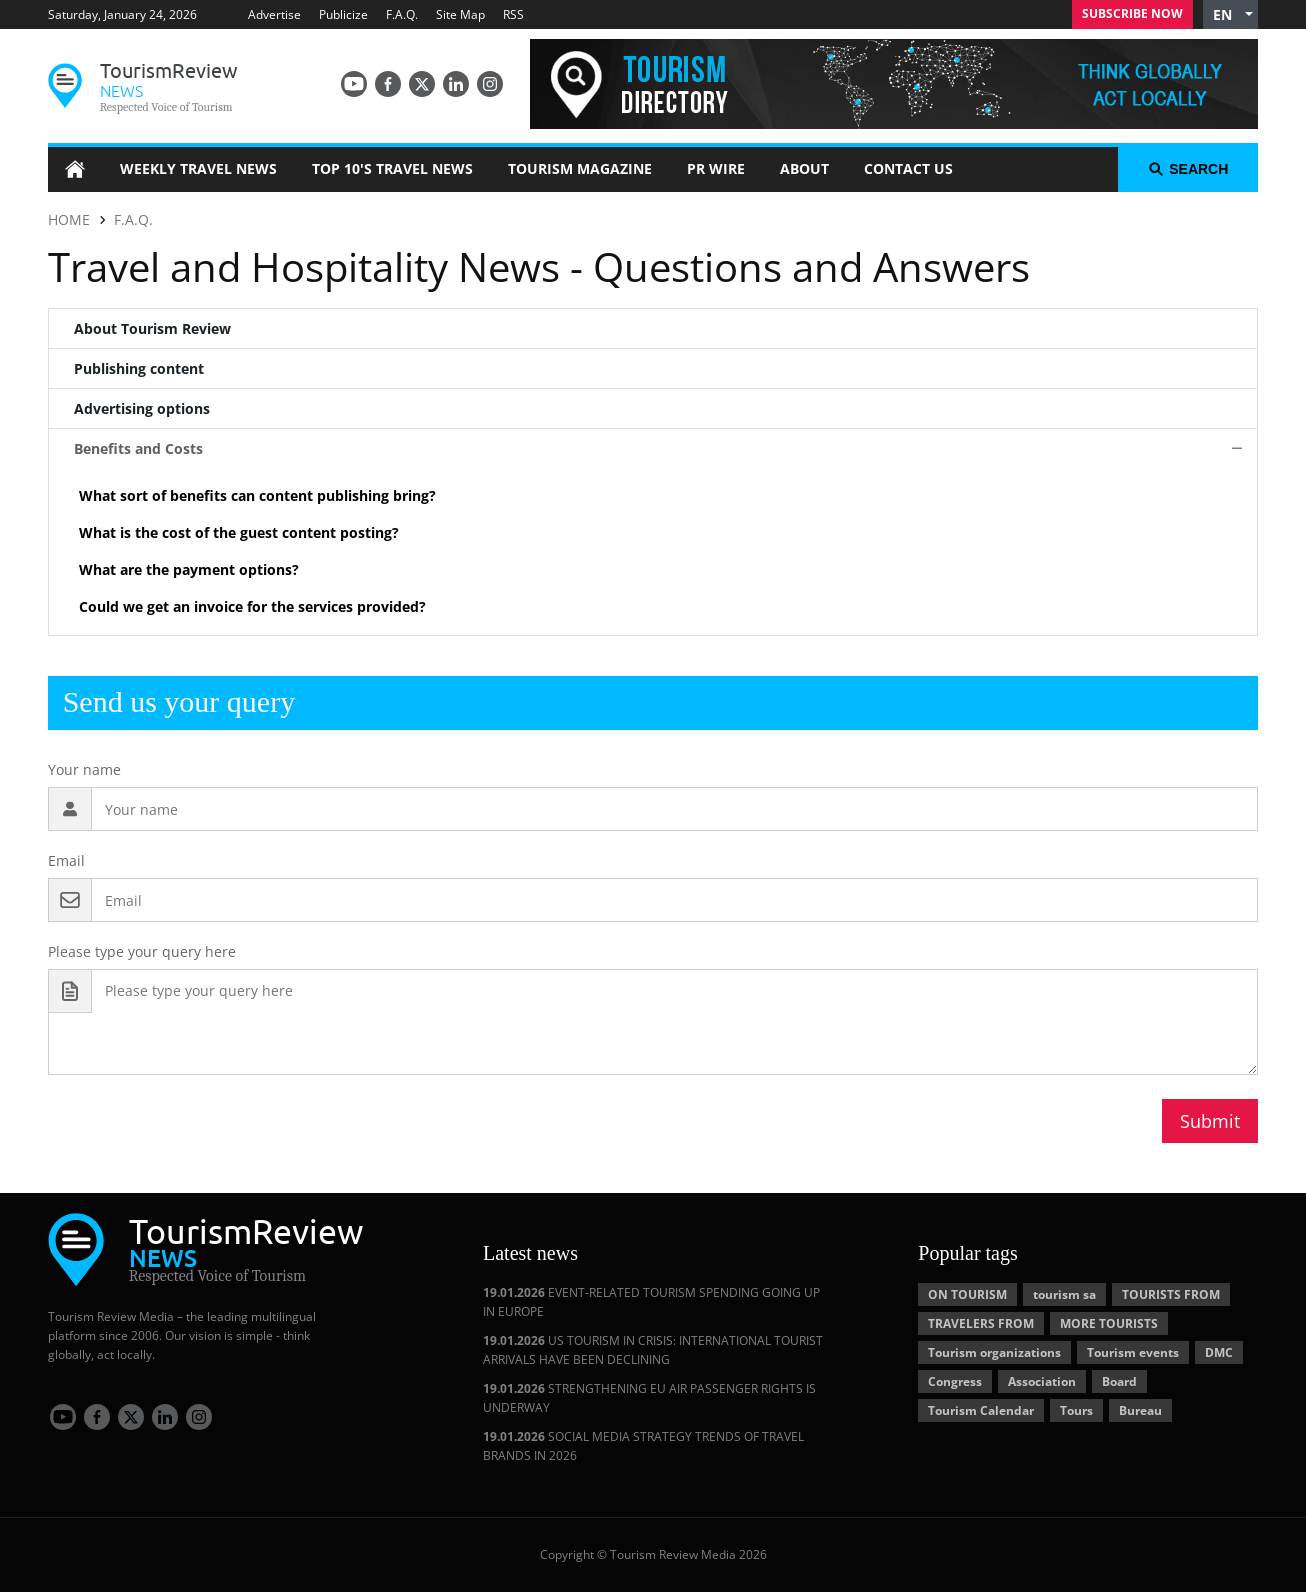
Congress (955, 1381)
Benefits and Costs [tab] (138, 448)
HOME (69, 219)
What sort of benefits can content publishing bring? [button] (257, 495)
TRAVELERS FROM (981, 1323)
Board (1119, 1381)
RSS (513, 14)
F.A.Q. (402, 14)
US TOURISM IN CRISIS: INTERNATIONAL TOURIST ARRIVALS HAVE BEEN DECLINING (653, 1350)
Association (1042, 1381)
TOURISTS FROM (1171, 1294)
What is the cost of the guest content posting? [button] (239, 532)
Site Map (460, 14)
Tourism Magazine (580, 168)
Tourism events (1133, 1352)
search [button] (1188, 169)
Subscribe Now (1132, 13)
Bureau (1140, 1410)
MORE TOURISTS (1109, 1323)
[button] (1230, 14)
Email (66, 860)
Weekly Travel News (198, 168)
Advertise (274, 14)
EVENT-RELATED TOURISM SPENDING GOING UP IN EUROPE (651, 1302)
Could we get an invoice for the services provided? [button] (252, 606)
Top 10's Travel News (392, 168)
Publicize (343, 14)
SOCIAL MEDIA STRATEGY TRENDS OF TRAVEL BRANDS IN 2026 (643, 1446)
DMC (1219, 1352)
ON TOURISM (967, 1294)
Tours (1076, 1410)
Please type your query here (142, 951)
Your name (84, 769)
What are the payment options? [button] (189, 569)
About (804, 168)
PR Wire (716, 168)
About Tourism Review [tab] (152, 328)
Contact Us (908, 168)
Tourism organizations (994, 1352)
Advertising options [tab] (142, 408)
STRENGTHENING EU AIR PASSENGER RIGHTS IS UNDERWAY (649, 1398)
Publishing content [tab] (139, 368)
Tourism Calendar (981, 1410)
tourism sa (1064, 1294)
